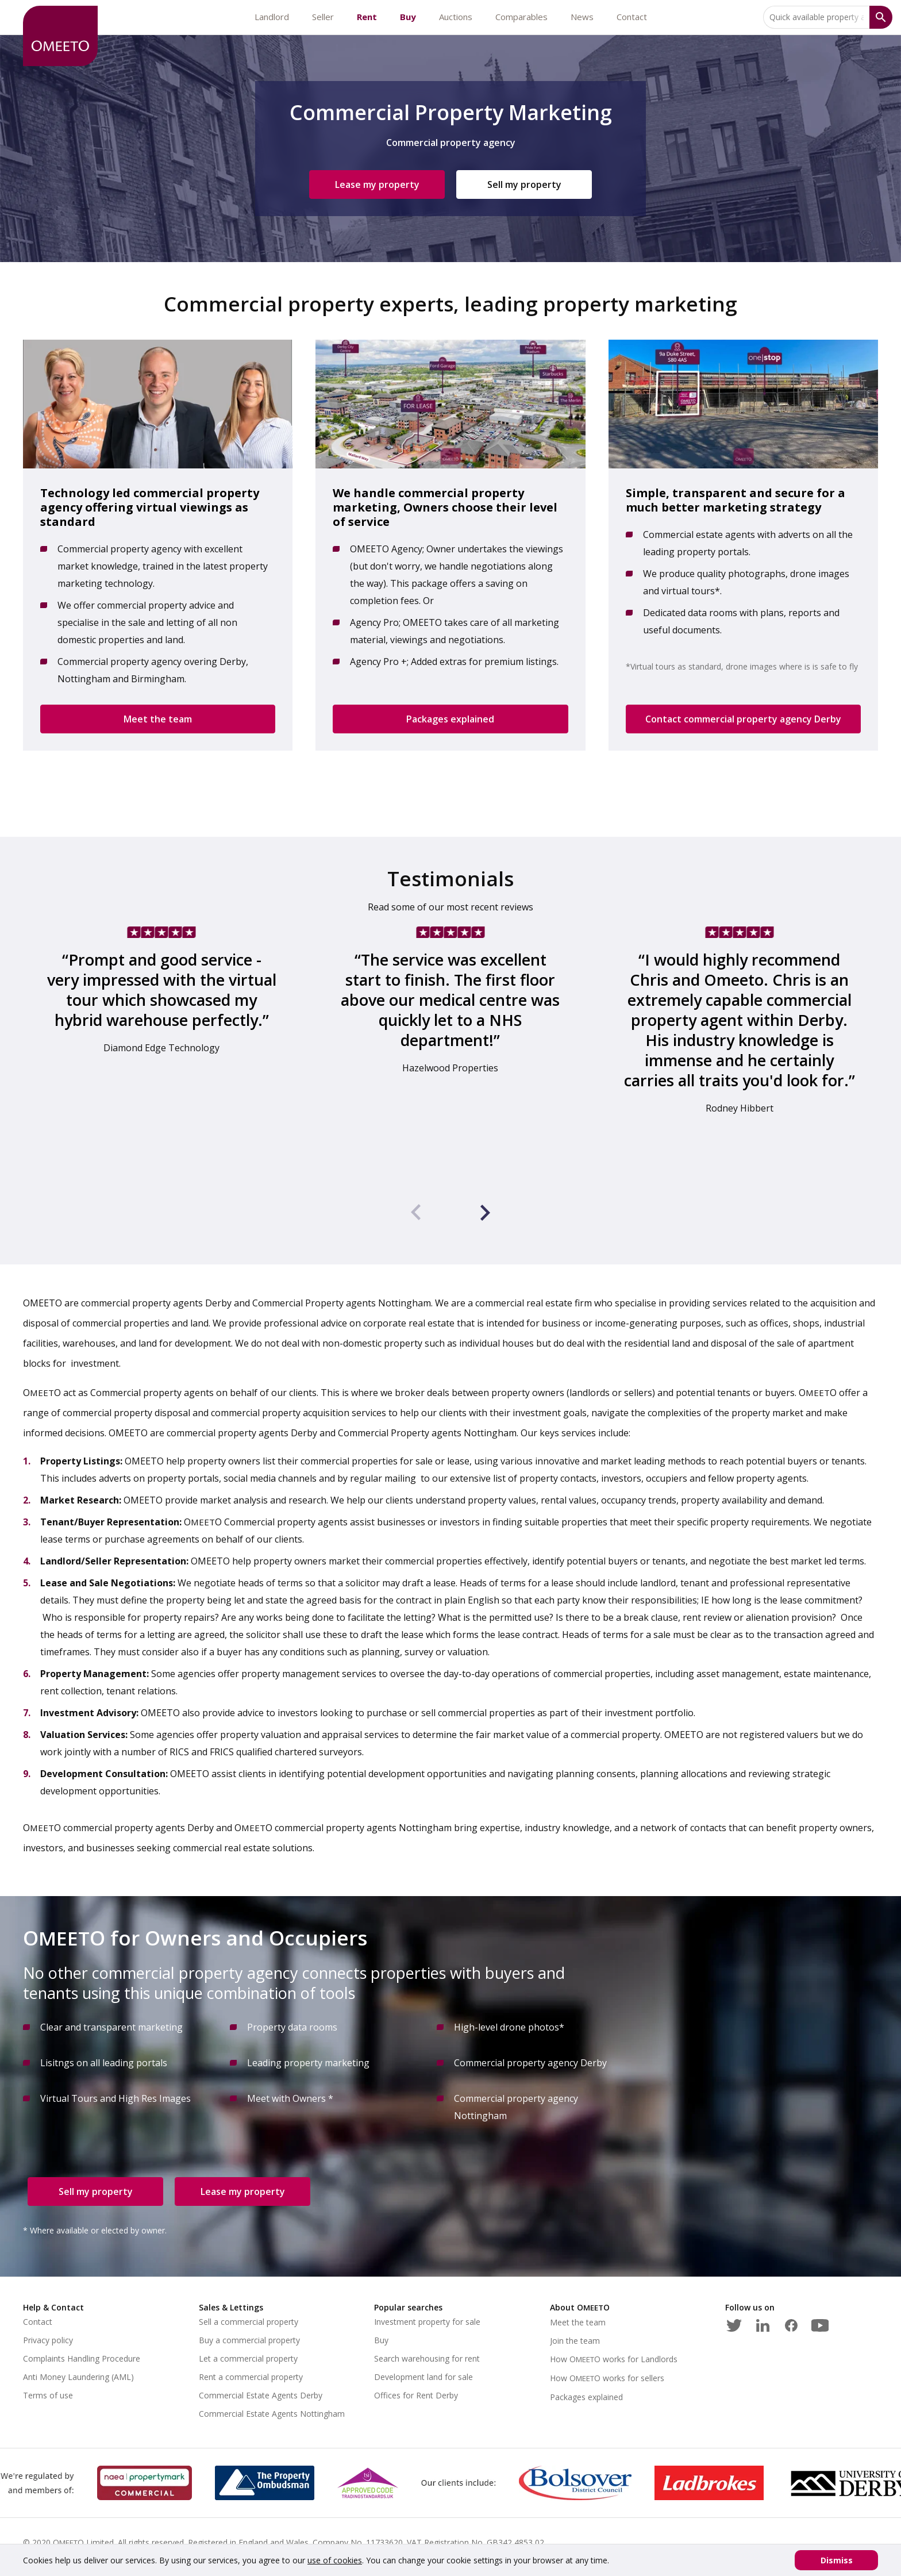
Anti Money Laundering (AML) (78, 2376)
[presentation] (416, 1214)
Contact (632, 16)
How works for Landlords (613, 2359)
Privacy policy (48, 2340)
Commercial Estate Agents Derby (260, 2395)
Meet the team (158, 719)
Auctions (455, 16)
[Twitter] (733, 2323)
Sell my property (524, 184)
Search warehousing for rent (427, 2358)
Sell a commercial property (248, 2321)
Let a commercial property (248, 2358)
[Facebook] (791, 2323)
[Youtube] (820, 2323)
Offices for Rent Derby (416, 2395)
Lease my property (377, 184)
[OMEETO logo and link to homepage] (60, 36)
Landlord (272, 16)
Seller (323, 16)
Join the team (575, 2340)
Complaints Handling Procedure (81, 2358)
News (582, 16)
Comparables (521, 16)
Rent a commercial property (251, 2376)
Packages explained (450, 719)
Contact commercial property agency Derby (743, 719)
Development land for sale (423, 2376)
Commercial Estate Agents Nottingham (272, 2413)
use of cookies (334, 2560)
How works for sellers (607, 2378)
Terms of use (48, 2395)
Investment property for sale (427, 2321)
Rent (367, 16)
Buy (408, 16)
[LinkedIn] (762, 2323)
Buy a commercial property (249, 2340)
